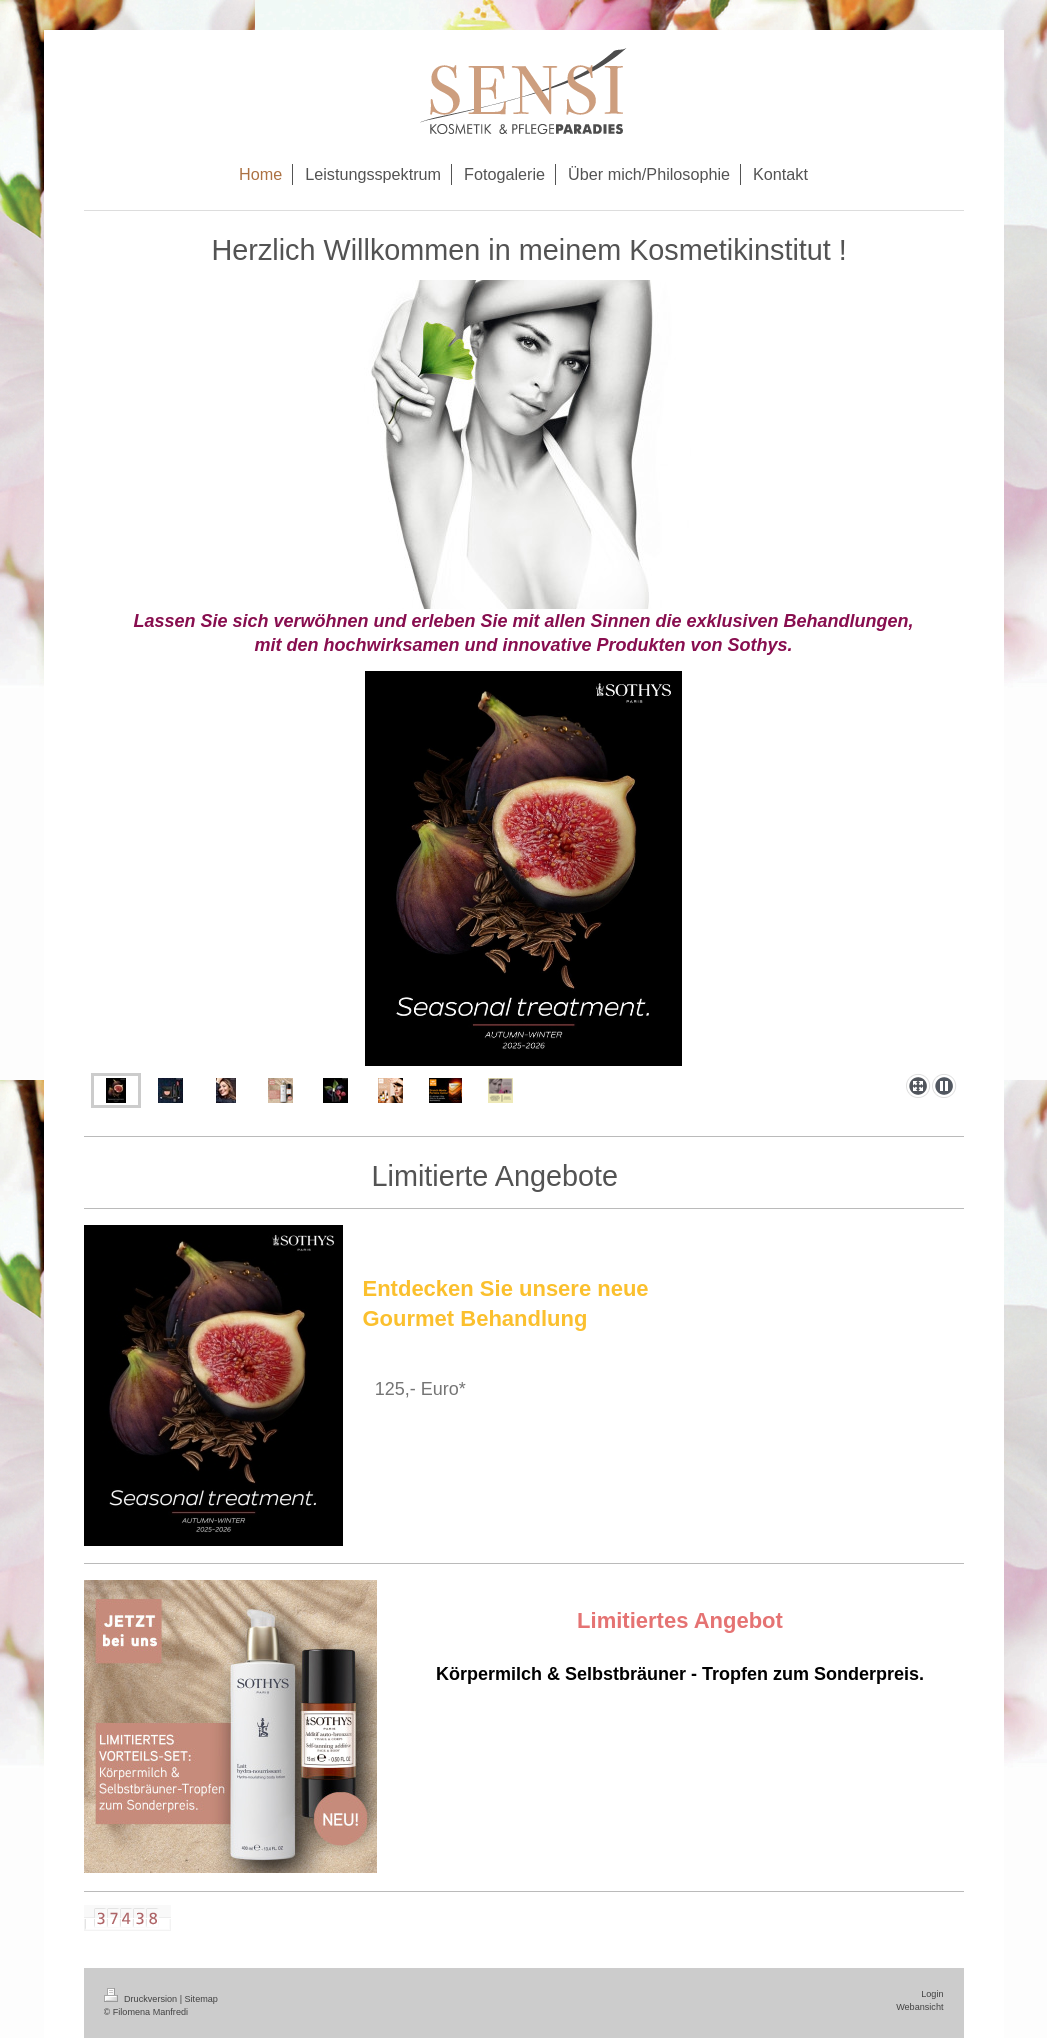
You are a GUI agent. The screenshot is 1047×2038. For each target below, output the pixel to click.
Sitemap (201, 1999)
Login (932, 1994)
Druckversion (142, 1999)
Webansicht (919, 2007)
